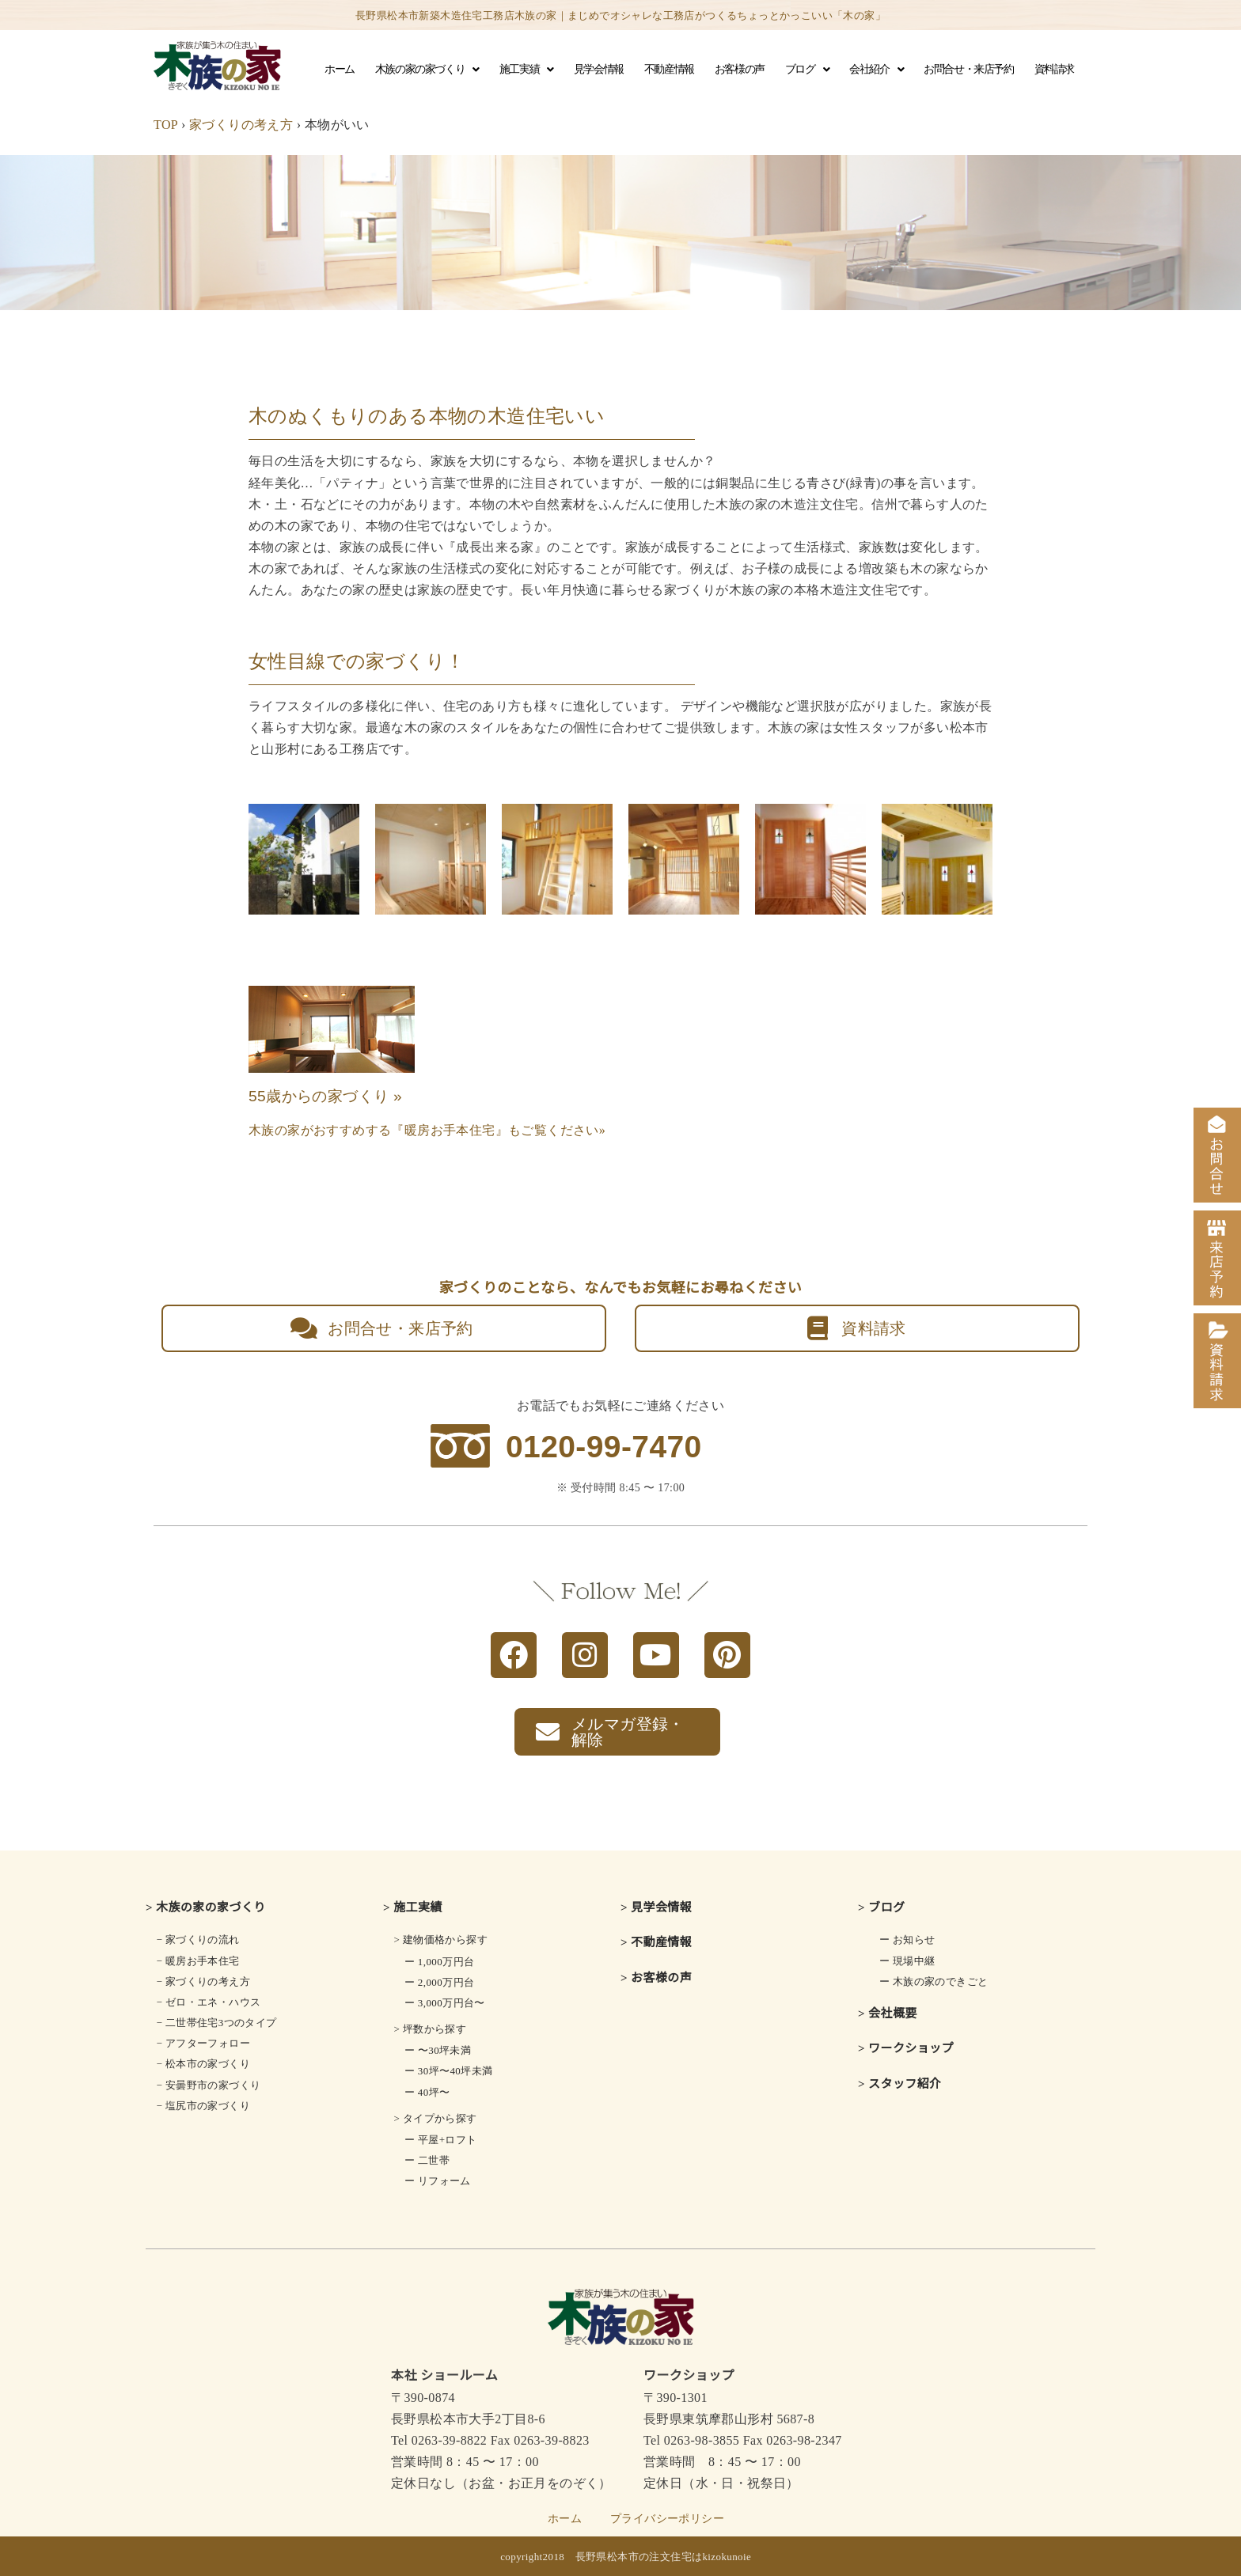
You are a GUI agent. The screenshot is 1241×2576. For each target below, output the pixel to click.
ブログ (807, 69)
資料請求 (1054, 69)
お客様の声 (740, 69)
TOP (166, 124)
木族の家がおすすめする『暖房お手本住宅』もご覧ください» (427, 1130)
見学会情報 (599, 69)
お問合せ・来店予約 (968, 69)
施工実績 (526, 69)
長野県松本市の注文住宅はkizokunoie (663, 2557)
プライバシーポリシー (667, 2519)
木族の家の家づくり (427, 69)
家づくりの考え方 (241, 124)
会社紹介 (876, 69)
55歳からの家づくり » (325, 1096)
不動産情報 (669, 69)
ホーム (339, 69)
